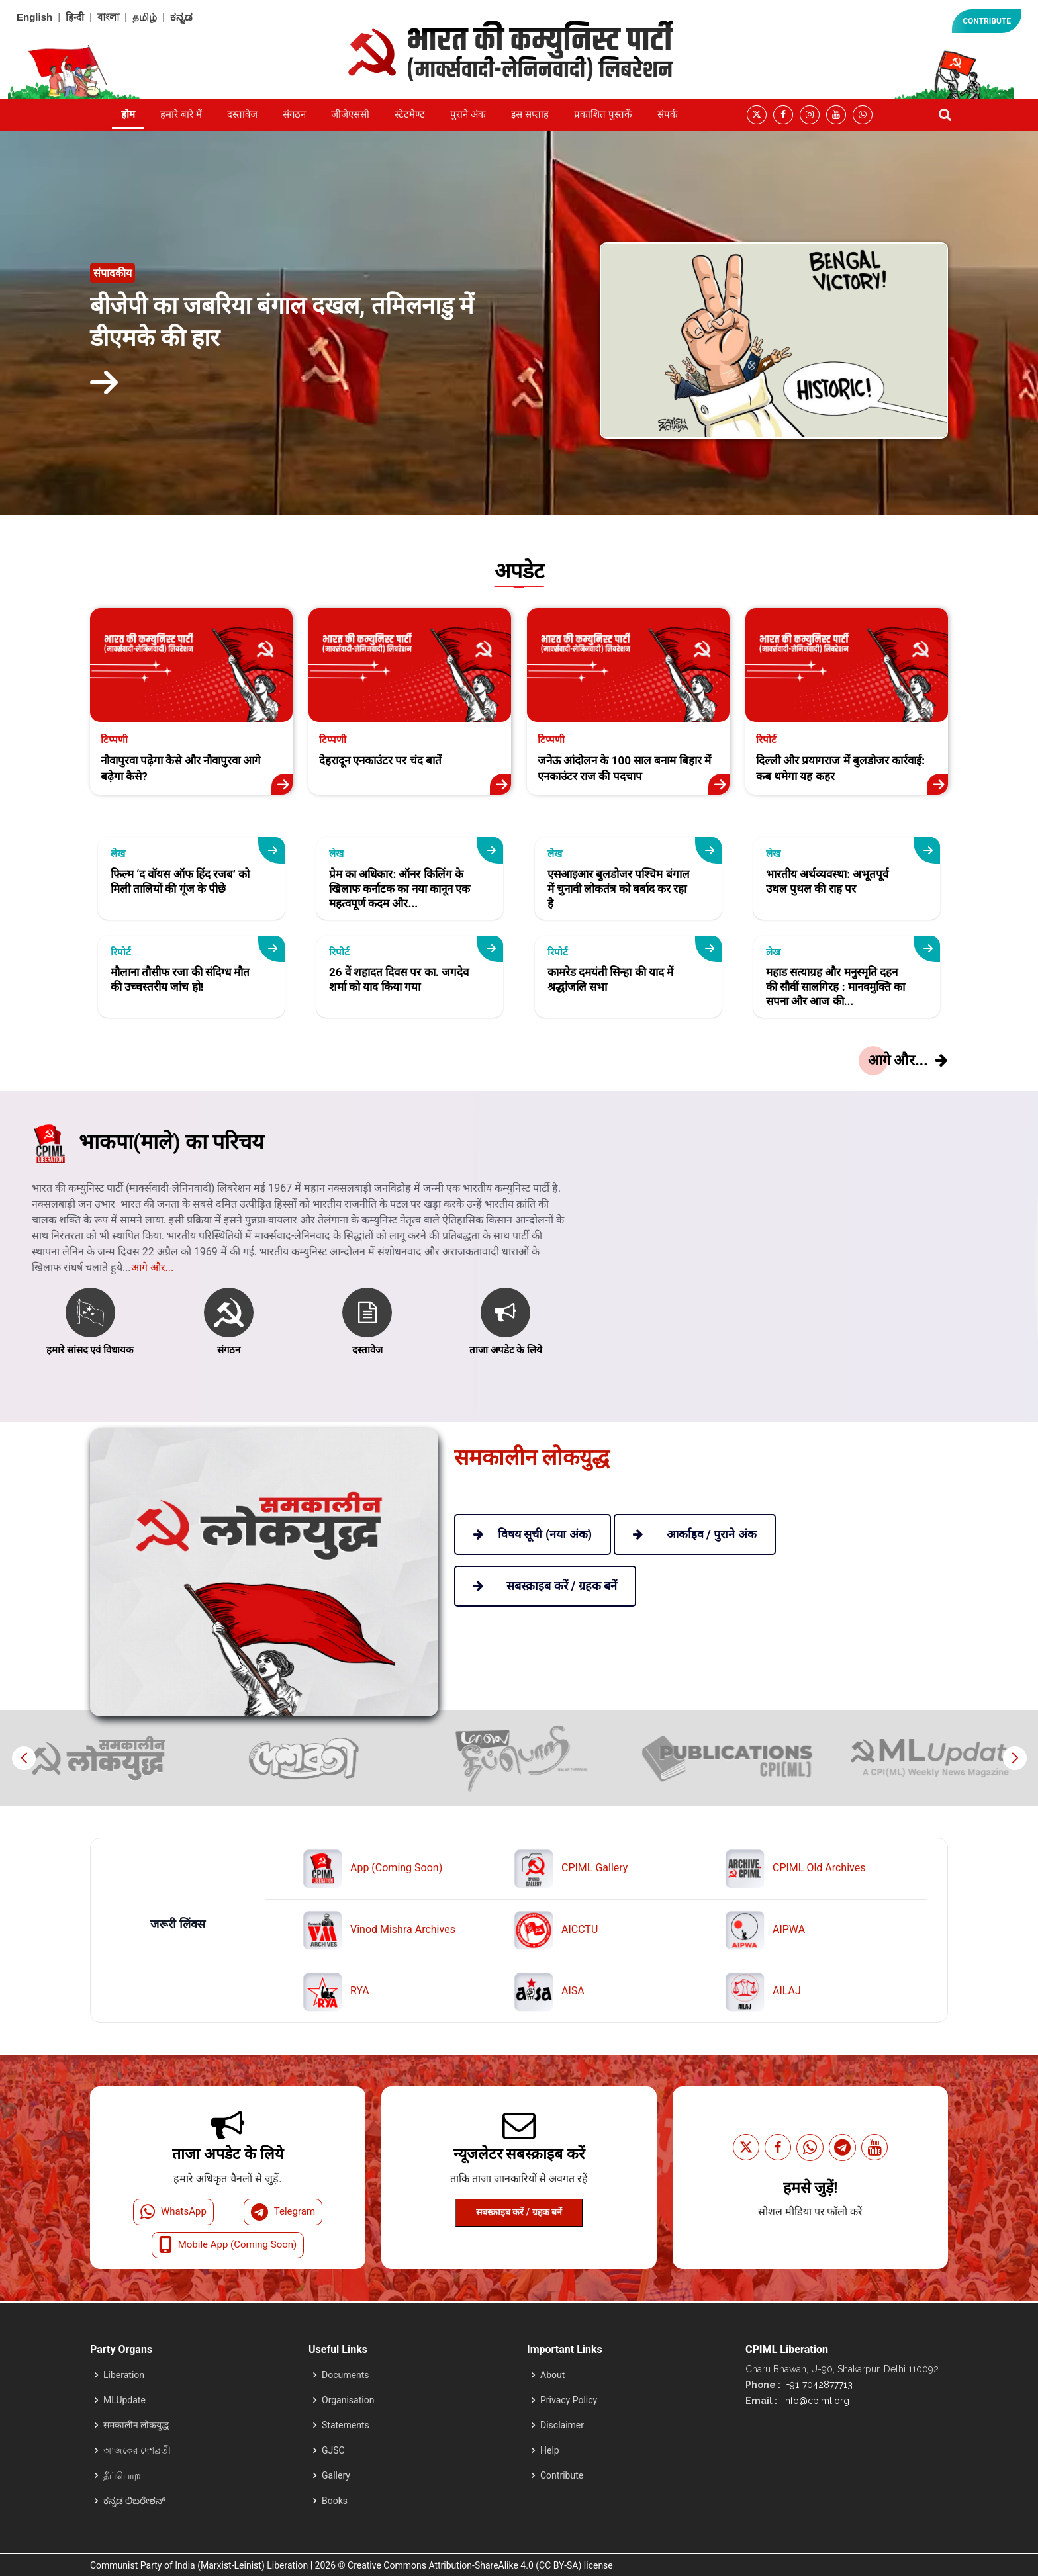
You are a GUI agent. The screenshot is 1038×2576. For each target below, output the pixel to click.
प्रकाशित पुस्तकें (603, 114)
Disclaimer (562, 2425)
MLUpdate (124, 2400)
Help (549, 2450)
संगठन (294, 114)
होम (128, 114)
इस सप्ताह (530, 114)
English (34, 16)
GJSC (333, 2450)
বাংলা (108, 16)
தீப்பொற (122, 2475)
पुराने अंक (468, 114)
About (552, 2374)
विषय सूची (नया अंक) (532, 1534)
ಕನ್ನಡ (181, 16)
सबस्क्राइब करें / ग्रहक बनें (519, 2212)
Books (335, 2500)
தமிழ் (144, 16)
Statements (345, 2425)
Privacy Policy (568, 2400)
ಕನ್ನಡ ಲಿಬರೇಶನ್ (134, 2500)
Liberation (123, 2374)
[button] (1014, 1758)
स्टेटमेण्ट (410, 114)
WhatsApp (173, 2212)
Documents (345, 2374)
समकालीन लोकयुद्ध (136, 2425)
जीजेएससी (350, 114)
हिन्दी (75, 16)
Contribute (561, 2475)
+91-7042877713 (818, 2384)
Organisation (348, 2400)
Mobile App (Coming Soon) (228, 2245)
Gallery (336, 2475)
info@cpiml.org (814, 2400)
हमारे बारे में (181, 114)
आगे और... (152, 1324)
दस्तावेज (242, 114)
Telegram (283, 2212)
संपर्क (667, 114)
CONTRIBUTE (987, 21)
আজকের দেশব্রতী (137, 2450)
